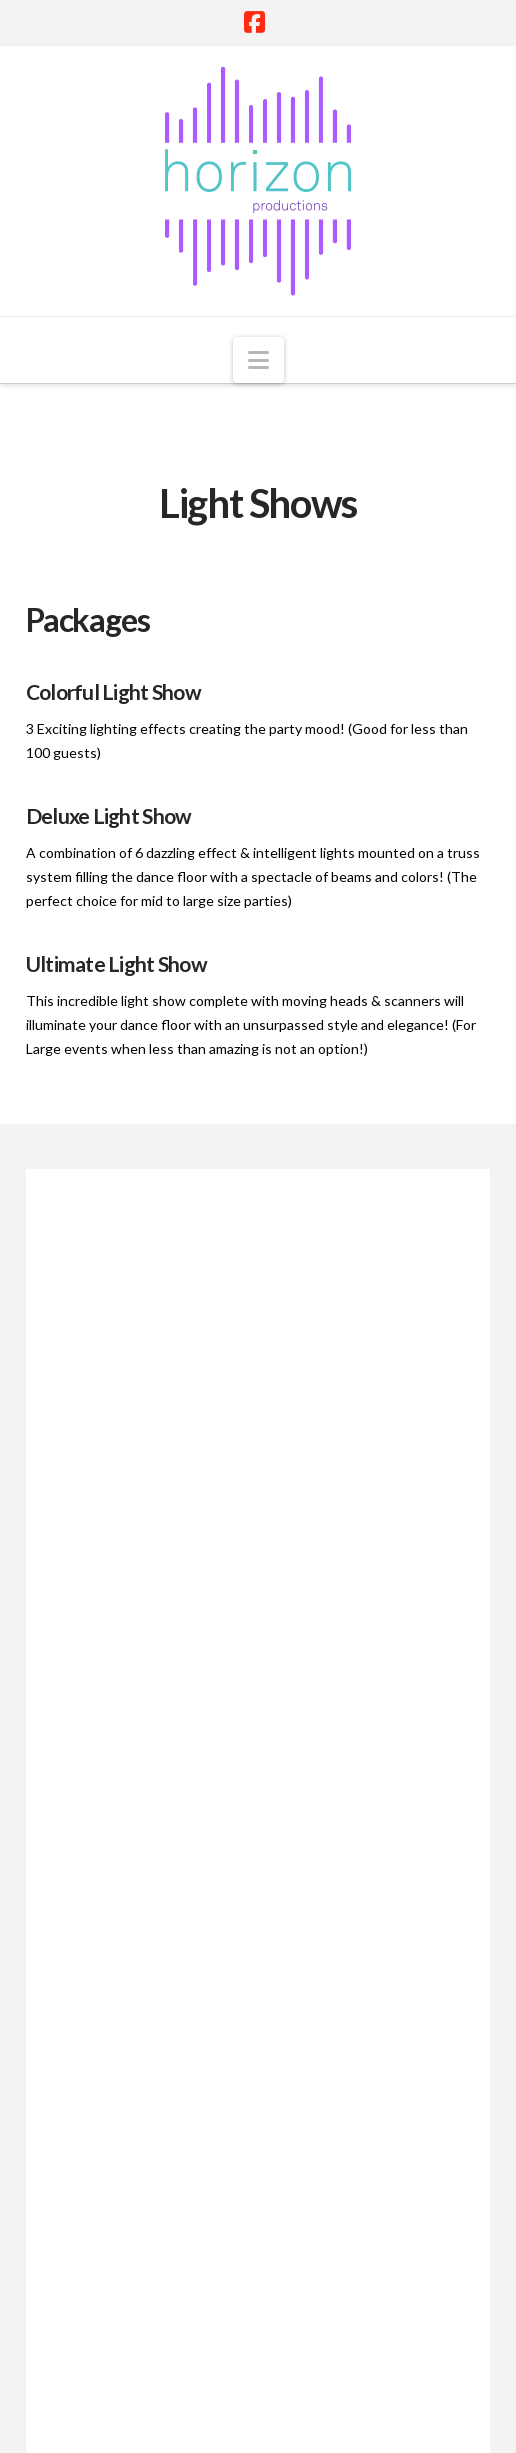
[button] (258, 360)
